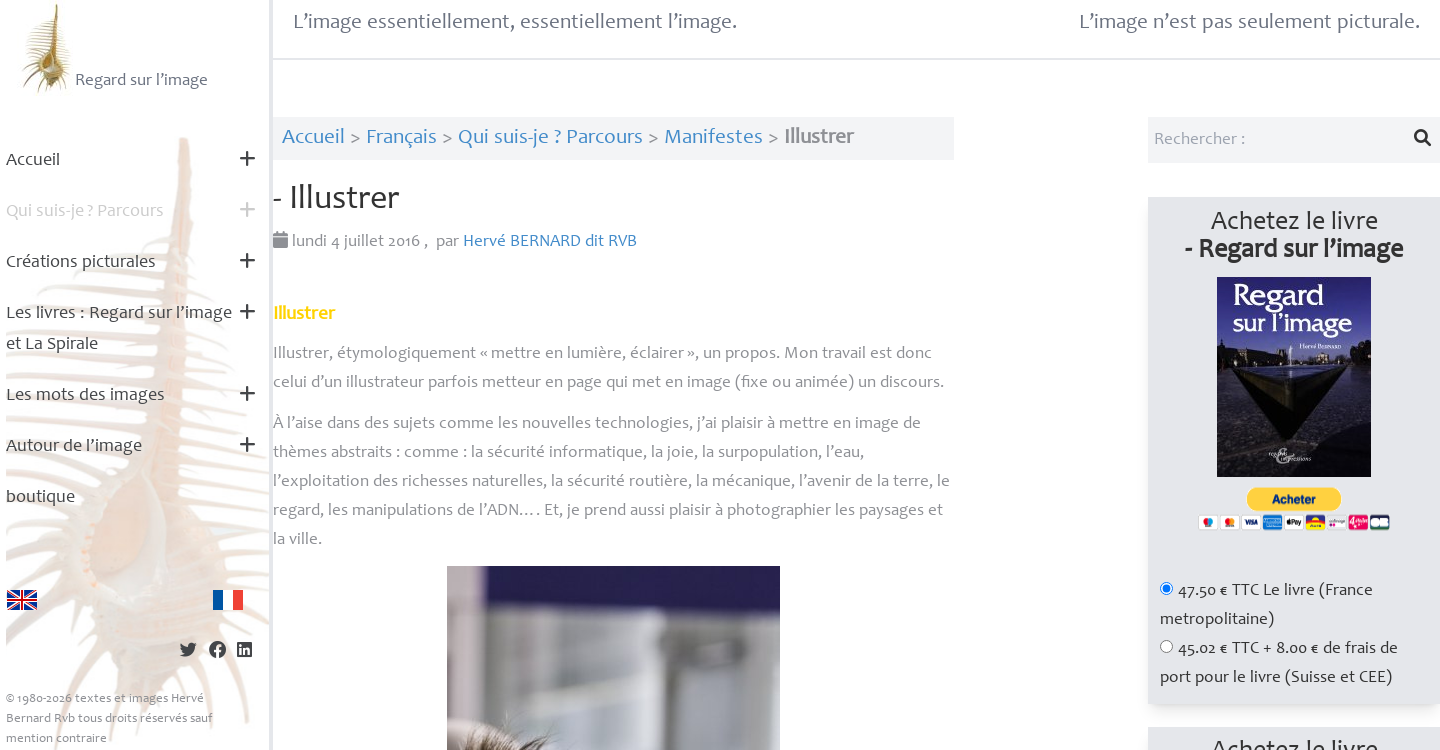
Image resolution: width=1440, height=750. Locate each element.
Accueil (33, 161)
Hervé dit (550, 242)
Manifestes (713, 138)
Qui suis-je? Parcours (85, 212)
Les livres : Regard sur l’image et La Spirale (119, 329)
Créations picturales (81, 263)
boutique (40, 498)
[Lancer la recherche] (1423, 140)
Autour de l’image (74, 447)
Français (401, 138)
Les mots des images (85, 396)
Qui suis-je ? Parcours (550, 138)
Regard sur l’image (112, 48)
